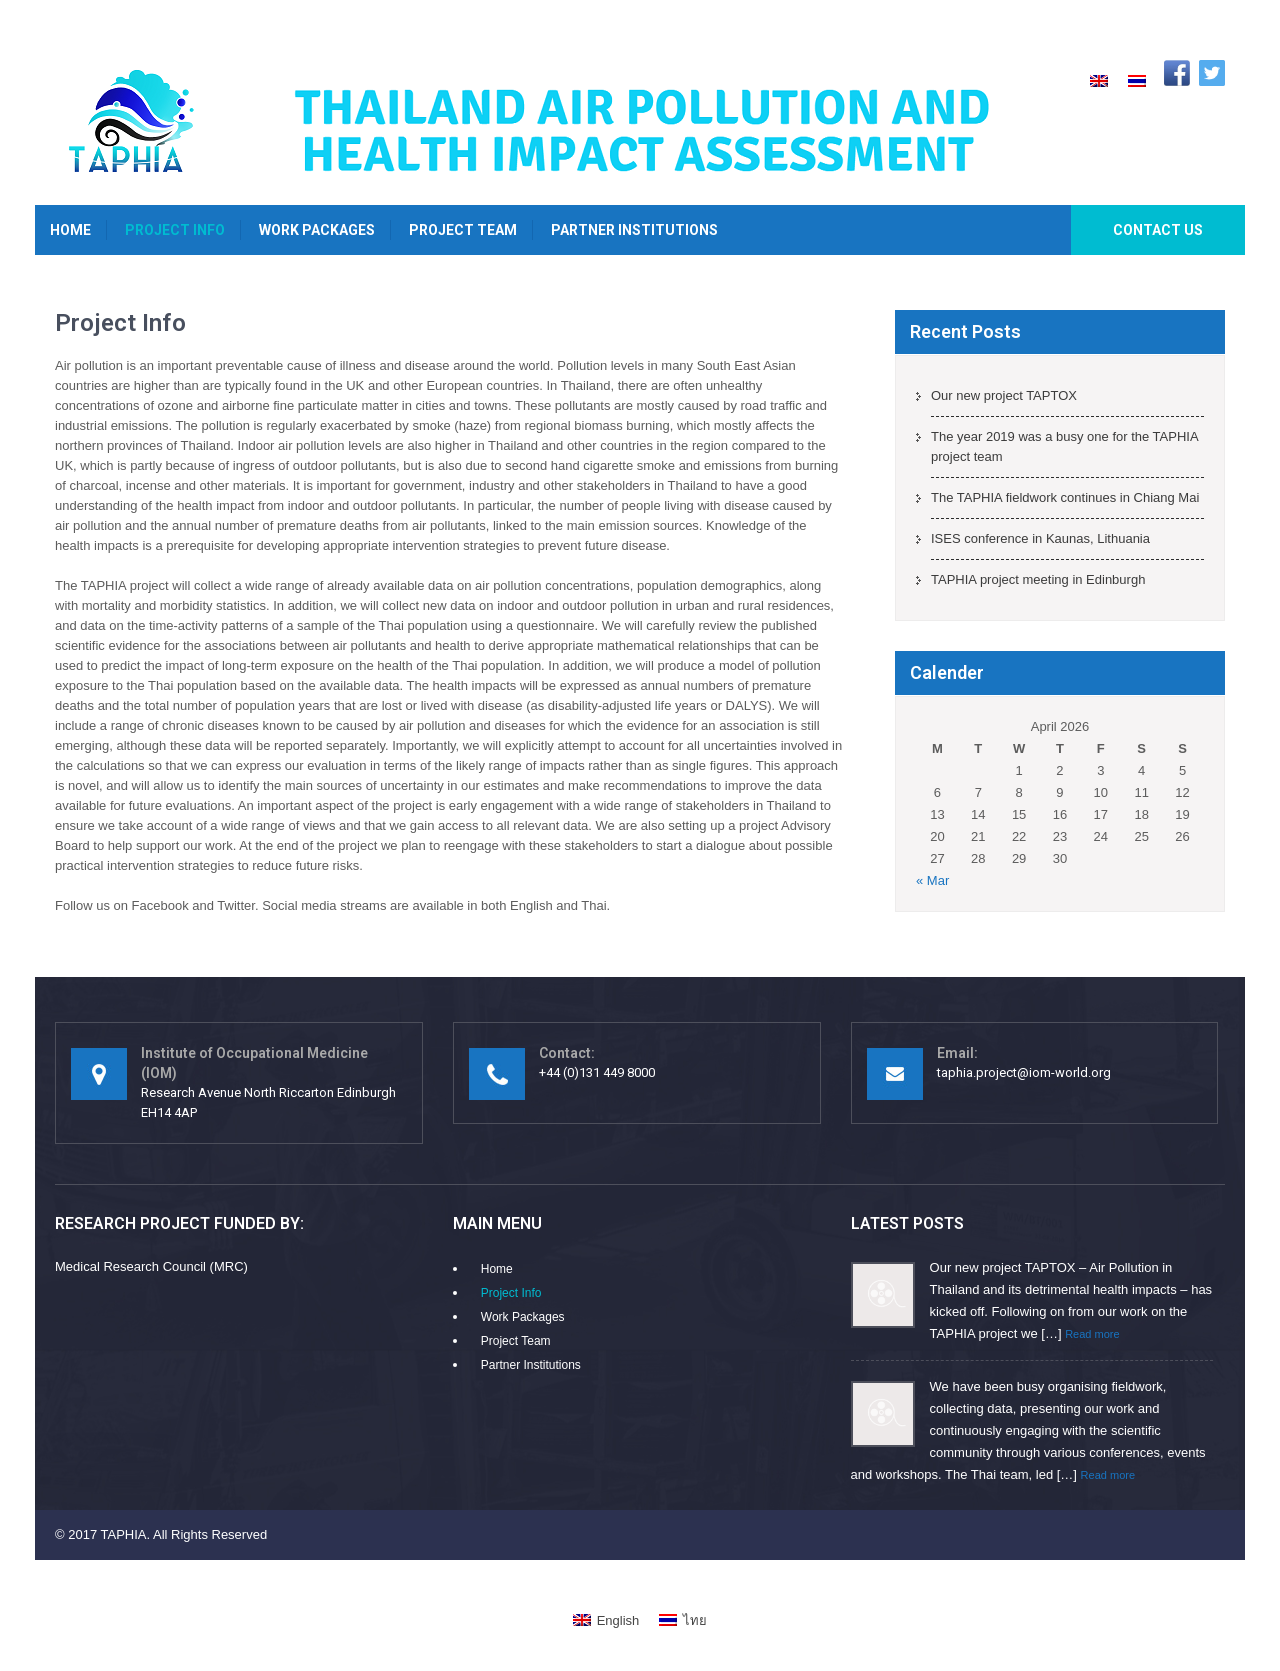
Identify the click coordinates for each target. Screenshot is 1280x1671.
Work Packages (317, 230)
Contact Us (1158, 230)
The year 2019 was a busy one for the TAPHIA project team (1065, 446)
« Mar (932, 880)
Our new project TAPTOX (1004, 395)
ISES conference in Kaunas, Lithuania (1040, 538)
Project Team (463, 230)
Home (70, 230)
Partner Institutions (634, 230)
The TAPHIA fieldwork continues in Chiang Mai (1065, 497)
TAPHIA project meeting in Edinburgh (1038, 579)
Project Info (175, 230)
